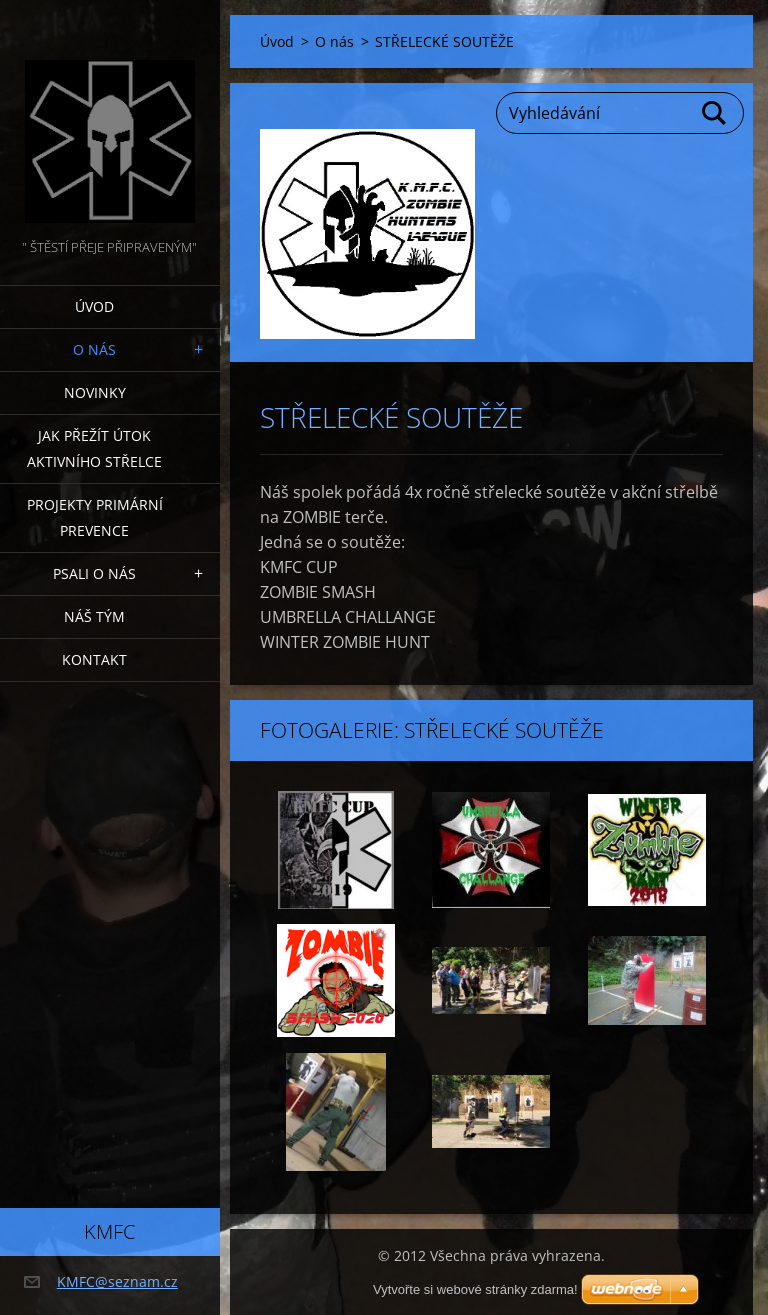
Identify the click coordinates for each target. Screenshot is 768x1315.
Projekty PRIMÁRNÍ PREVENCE (95, 517)
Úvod (94, 306)
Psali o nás (94, 573)
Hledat (715, 113)
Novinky (95, 392)
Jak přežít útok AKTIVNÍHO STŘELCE (94, 448)
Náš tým (94, 616)
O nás (94, 349)
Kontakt (94, 659)
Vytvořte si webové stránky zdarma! (475, 1289)
